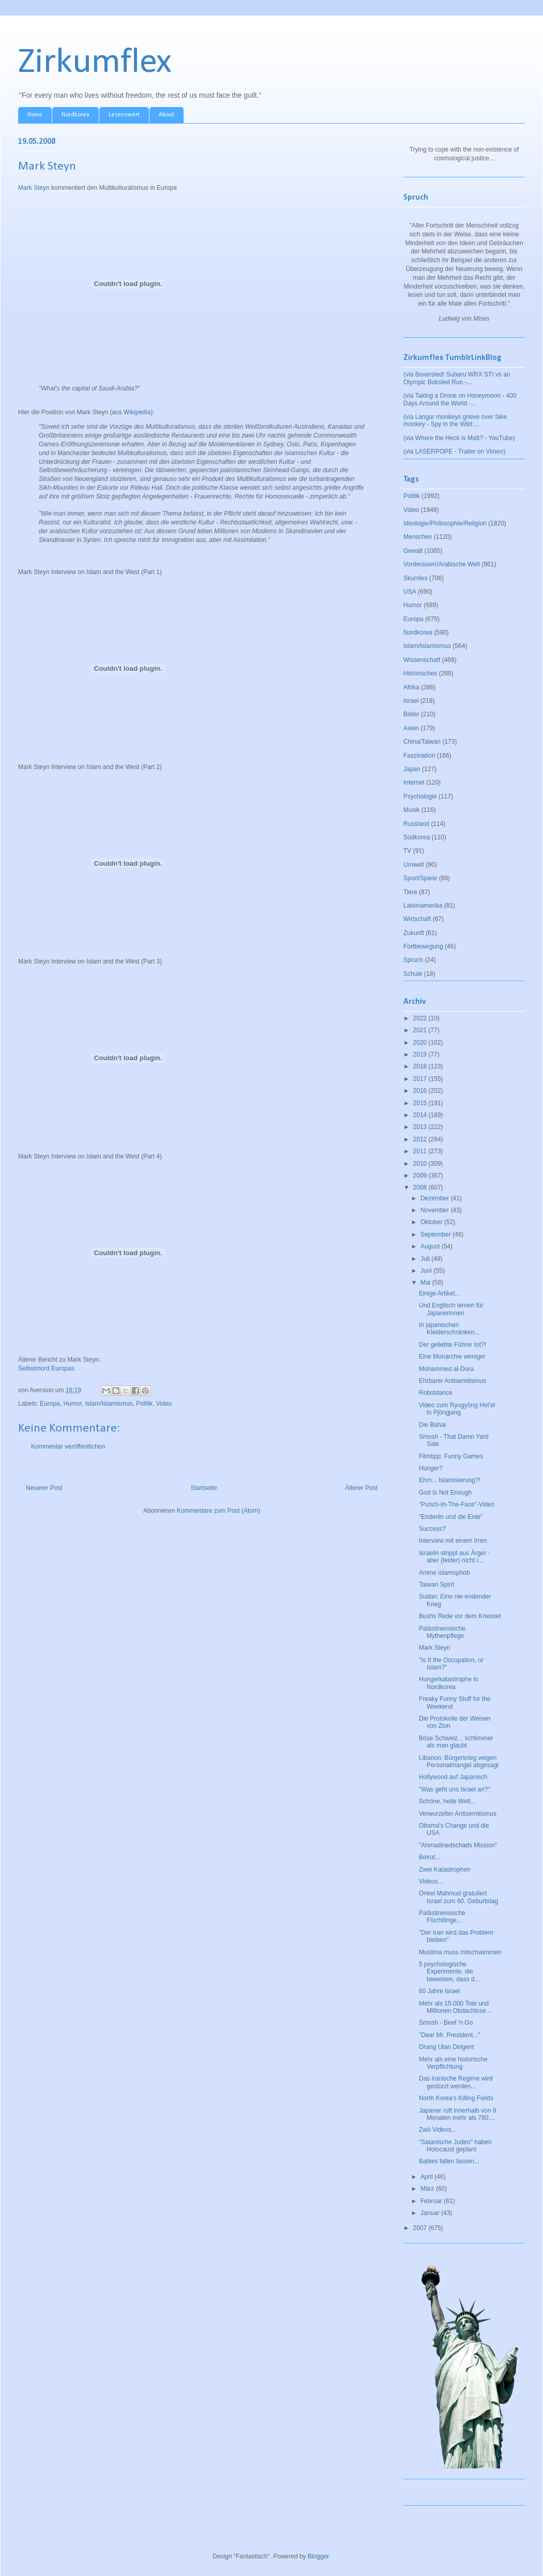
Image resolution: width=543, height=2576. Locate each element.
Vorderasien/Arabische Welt (441, 564)
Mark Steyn (34, 187)
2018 (421, 1066)
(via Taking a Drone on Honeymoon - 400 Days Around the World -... (460, 399)
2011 (421, 1151)
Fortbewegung (423, 946)
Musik (411, 810)
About (166, 115)
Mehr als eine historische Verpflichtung (453, 2063)
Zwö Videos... (437, 2129)
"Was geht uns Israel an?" (454, 1789)
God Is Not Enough (445, 1492)
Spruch (413, 959)
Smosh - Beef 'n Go (446, 2022)
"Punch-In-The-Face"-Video (456, 1504)
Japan (411, 769)
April (427, 2176)
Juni (426, 1270)
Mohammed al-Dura (446, 1369)
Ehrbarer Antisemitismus (452, 1380)
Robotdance (435, 1392)
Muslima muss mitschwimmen (460, 1952)
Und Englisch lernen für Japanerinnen (451, 1309)
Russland (416, 823)
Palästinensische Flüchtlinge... (442, 1916)
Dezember (435, 1198)
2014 (421, 1115)
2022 (421, 1018)
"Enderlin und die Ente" (450, 1516)
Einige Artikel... (439, 1293)
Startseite (204, 1488)
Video (164, 1403)
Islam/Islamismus (108, 1403)
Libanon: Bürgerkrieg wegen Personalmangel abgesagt (459, 1761)
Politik (144, 1403)
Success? (432, 1528)
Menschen (417, 536)
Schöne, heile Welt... (447, 1801)
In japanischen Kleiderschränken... (449, 1328)
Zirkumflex (95, 62)
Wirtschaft (417, 919)
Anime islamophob (444, 1572)
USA (409, 591)
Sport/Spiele (420, 878)
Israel (410, 700)
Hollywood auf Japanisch (453, 1777)
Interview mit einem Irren (453, 1540)
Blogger (318, 2556)
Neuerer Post (44, 1488)
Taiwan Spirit (436, 1584)
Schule (413, 973)
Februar (432, 2201)
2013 (421, 1127)
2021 (421, 1030)
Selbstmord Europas (46, 1368)
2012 (421, 1139)
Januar (430, 2213)
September (436, 1234)
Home (34, 115)
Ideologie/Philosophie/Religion (445, 523)
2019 (421, 1054)
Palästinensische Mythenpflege (442, 1632)
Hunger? (431, 1468)
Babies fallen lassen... (449, 2161)
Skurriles (415, 578)
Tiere (410, 892)
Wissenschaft (421, 660)
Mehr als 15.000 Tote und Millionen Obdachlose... (455, 2007)
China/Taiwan (422, 741)
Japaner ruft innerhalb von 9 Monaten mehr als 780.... (457, 2114)
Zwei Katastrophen (445, 1869)
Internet (414, 782)
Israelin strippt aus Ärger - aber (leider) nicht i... (454, 1556)
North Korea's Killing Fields (456, 2098)
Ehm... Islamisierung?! (449, 1480)
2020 (421, 1042)
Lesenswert (124, 115)
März (428, 2188)
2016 (421, 1090)
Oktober (432, 1222)
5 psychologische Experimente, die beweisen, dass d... (449, 1972)
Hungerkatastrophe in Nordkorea (448, 1683)
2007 (421, 2228)
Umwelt (413, 864)
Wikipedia (137, 412)
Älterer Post (361, 1488)
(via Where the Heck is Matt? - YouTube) (459, 438)
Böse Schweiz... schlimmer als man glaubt (456, 1742)
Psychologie (420, 796)
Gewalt (413, 550)
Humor (72, 1403)
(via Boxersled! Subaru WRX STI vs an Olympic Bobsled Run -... (456, 378)
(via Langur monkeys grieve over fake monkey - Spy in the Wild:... (455, 420)
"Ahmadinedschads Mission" (458, 1845)
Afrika (411, 687)
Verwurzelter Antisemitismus (457, 1813)
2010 (421, 1163)
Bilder (411, 714)
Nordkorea (75, 115)
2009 (421, 1175)
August (431, 1246)
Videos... (431, 1881)
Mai (426, 1282)
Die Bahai (432, 1424)
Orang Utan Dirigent (446, 2047)
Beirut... (429, 1857)
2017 (421, 1078)
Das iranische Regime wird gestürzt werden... (456, 2082)
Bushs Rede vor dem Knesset (460, 1616)
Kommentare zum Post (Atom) (218, 1510)
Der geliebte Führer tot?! (452, 1344)
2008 (421, 1187)
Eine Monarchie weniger (452, 1356)
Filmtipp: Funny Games (451, 1456)
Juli (425, 1258)
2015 (421, 1103)
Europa (50, 1403)
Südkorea (416, 837)
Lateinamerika (422, 905)
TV (407, 850)
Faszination (419, 755)
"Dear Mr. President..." (449, 2035)
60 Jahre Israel (439, 1991)
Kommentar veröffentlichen (68, 1446)
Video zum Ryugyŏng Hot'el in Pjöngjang (457, 1409)
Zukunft (413, 933)
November (435, 1210)
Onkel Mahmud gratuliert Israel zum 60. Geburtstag (458, 1897)
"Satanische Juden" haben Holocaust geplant (455, 2145)
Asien (411, 728)
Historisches (420, 673)
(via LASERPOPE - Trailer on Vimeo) (454, 451)
